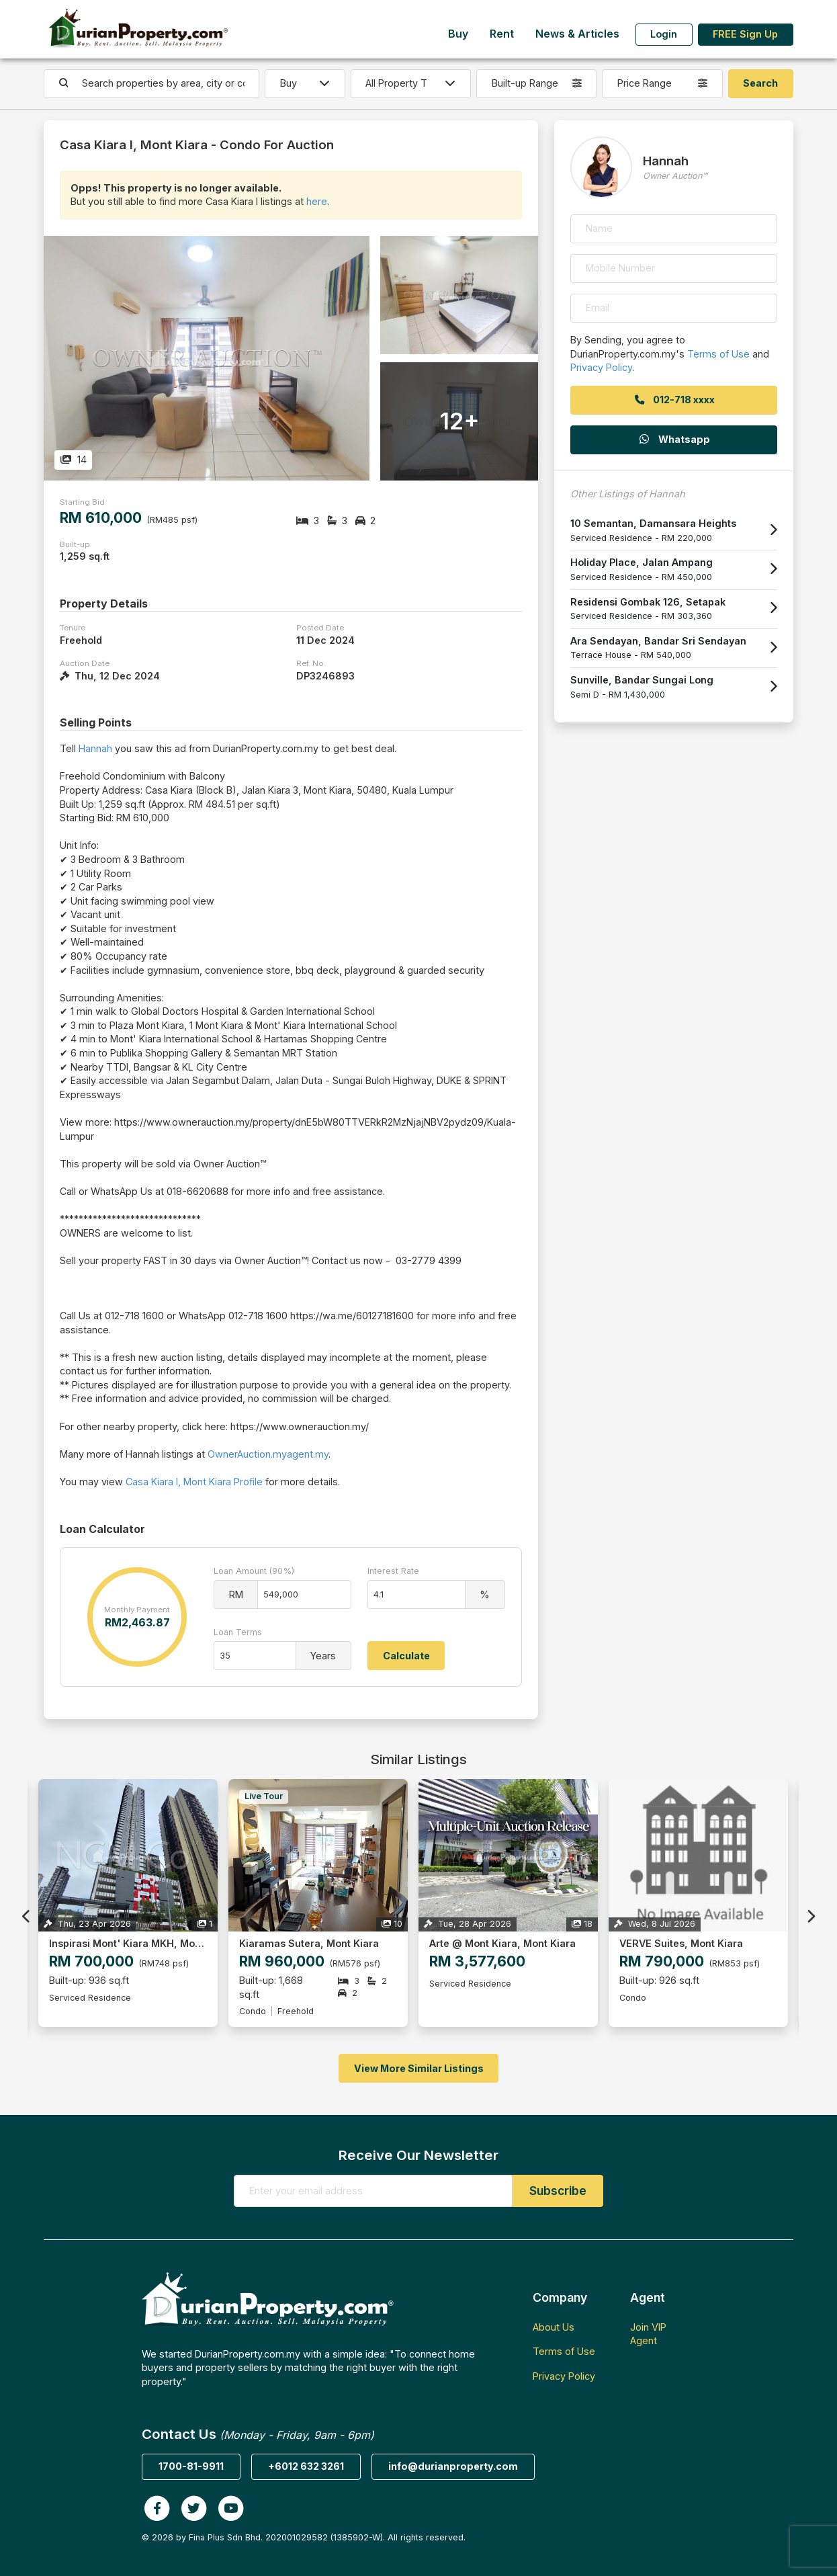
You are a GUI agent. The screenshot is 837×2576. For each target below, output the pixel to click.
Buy (458, 34)
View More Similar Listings (419, 2068)
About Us (553, 2327)
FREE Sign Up (745, 34)
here (316, 201)
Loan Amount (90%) (254, 1571)
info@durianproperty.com (453, 2466)
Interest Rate (393, 1571)
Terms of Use (718, 354)
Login (663, 34)
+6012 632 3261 (306, 2466)
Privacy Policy (601, 367)
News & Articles (577, 34)
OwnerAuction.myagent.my (268, 1454)
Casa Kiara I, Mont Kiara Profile (194, 1481)
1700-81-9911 (191, 2466)
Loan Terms (238, 1632)
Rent (502, 34)
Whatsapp (673, 439)
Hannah (95, 748)
